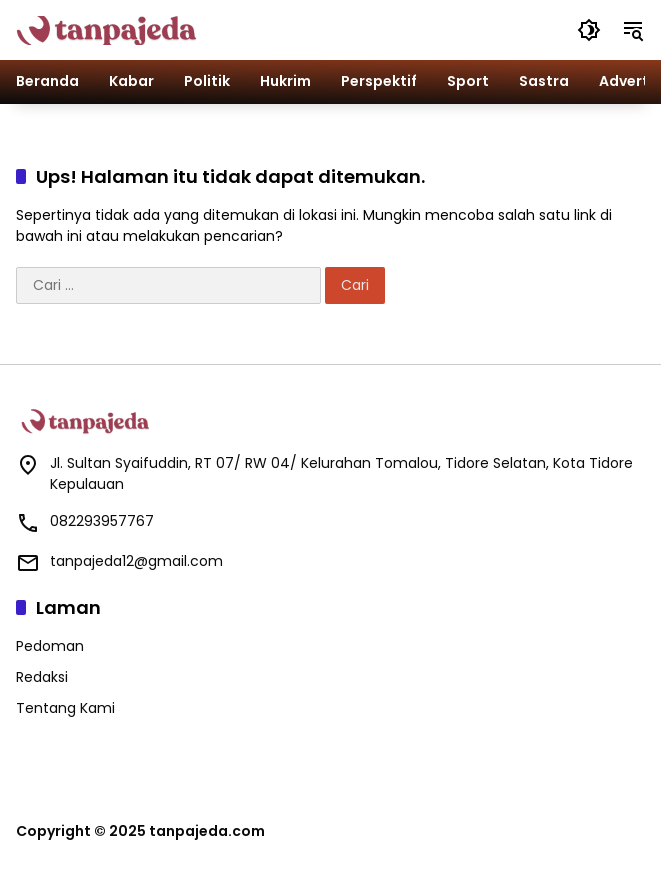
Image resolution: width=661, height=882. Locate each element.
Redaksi (42, 677)
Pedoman (50, 646)
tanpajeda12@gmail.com (136, 561)
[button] (589, 30)
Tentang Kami (65, 708)
